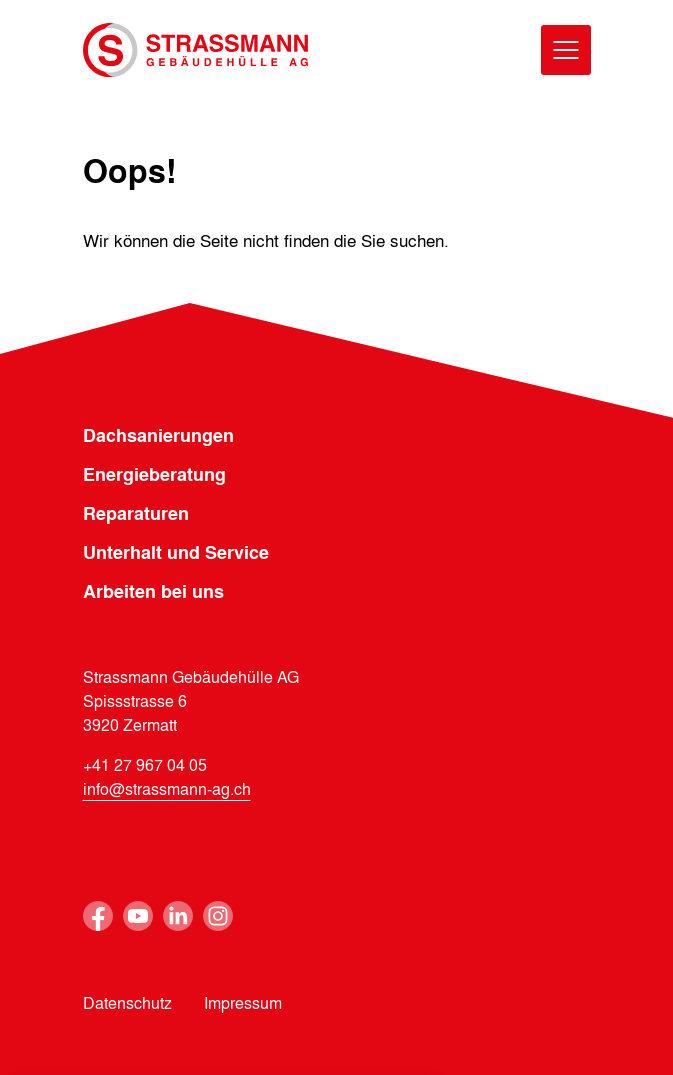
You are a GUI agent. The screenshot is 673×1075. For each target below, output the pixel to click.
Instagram (218, 916)
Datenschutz (127, 1002)
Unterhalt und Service (176, 552)
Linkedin (178, 916)
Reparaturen (136, 513)
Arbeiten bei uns (153, 591)
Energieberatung (154, 474)
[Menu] (566, 50)
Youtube (138, 916)
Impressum (243, 1002)
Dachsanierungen (158, 435)
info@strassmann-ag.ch (167, 788)
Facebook (98, 916)
